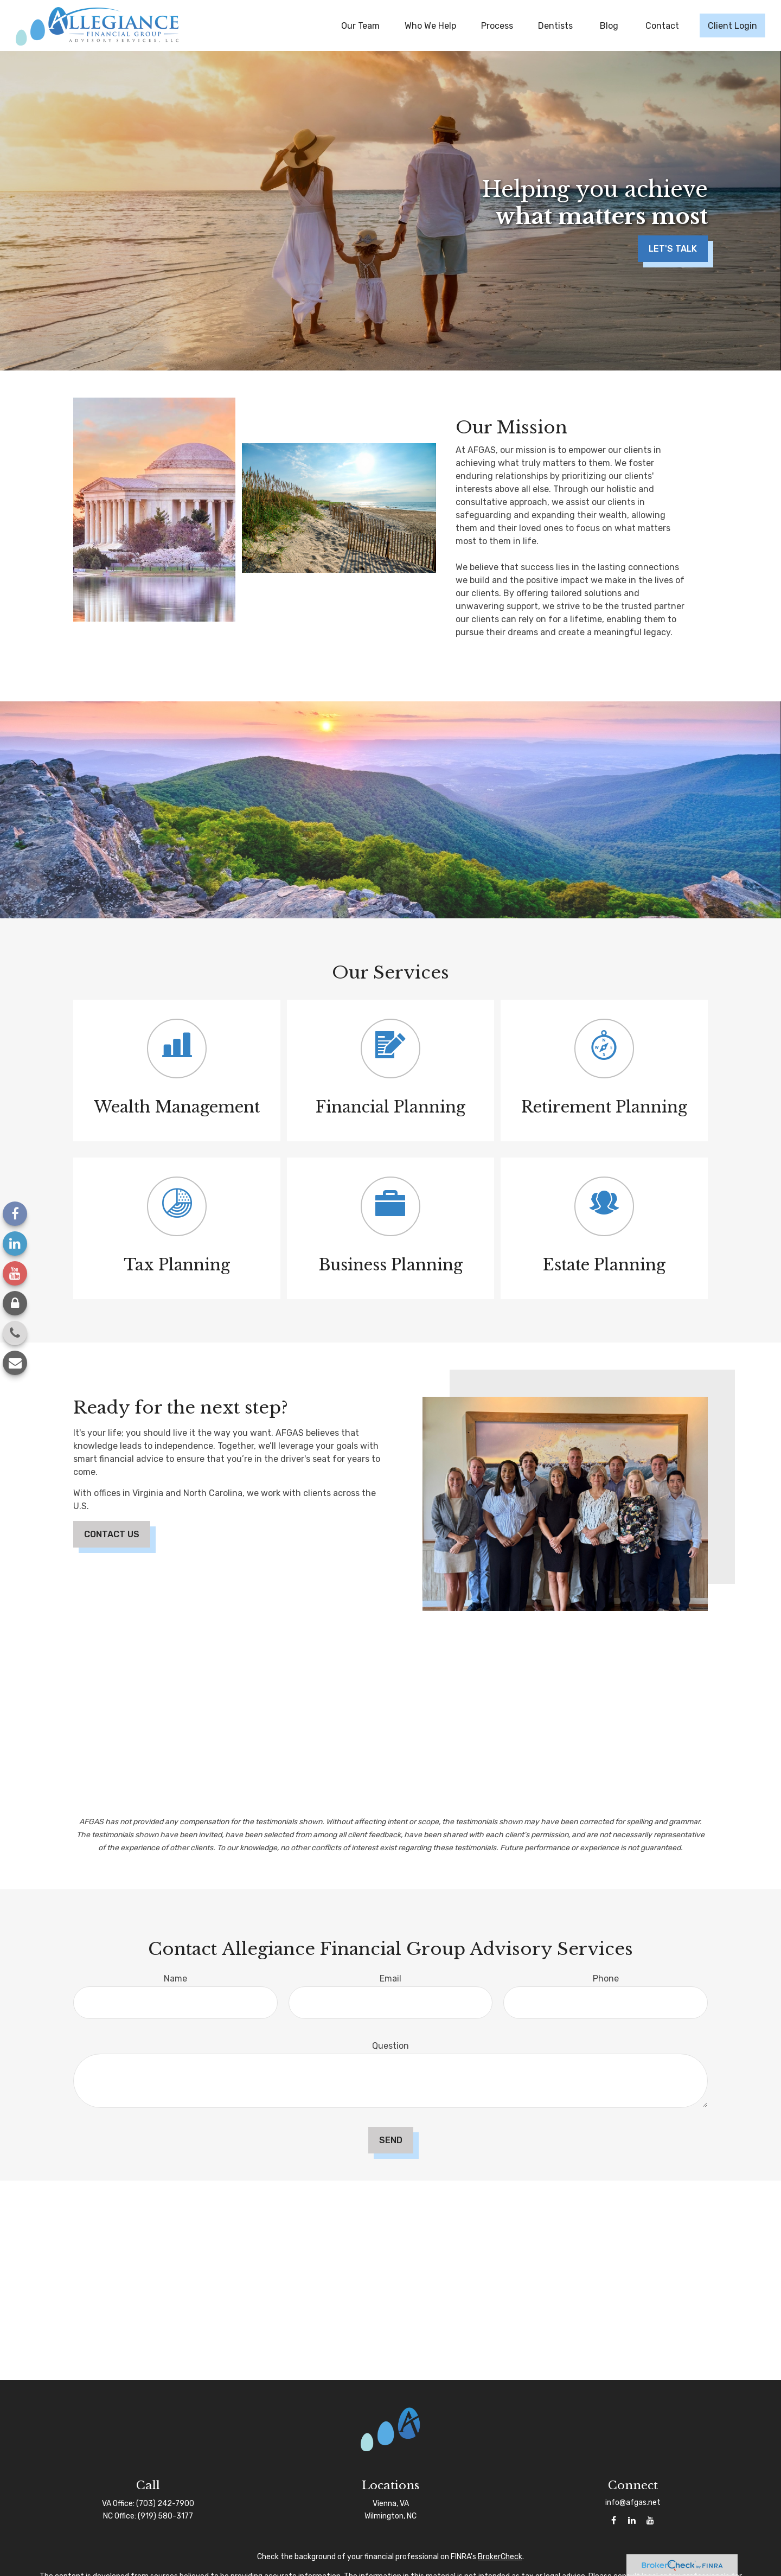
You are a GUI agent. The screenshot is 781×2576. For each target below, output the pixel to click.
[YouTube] (15, 1273)
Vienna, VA (391, 2503)
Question (390, 2046)
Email (390, 1978)
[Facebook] (15, 1213)
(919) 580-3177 (165, 2516)
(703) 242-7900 (165, 2503)
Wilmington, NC (390, 2516)
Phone (606, 1978)
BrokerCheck (500, 2556)
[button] (360, 25)
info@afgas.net (633, 2502)
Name (175, 1978)
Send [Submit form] (390, 2140)
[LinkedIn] (15, 1243)
